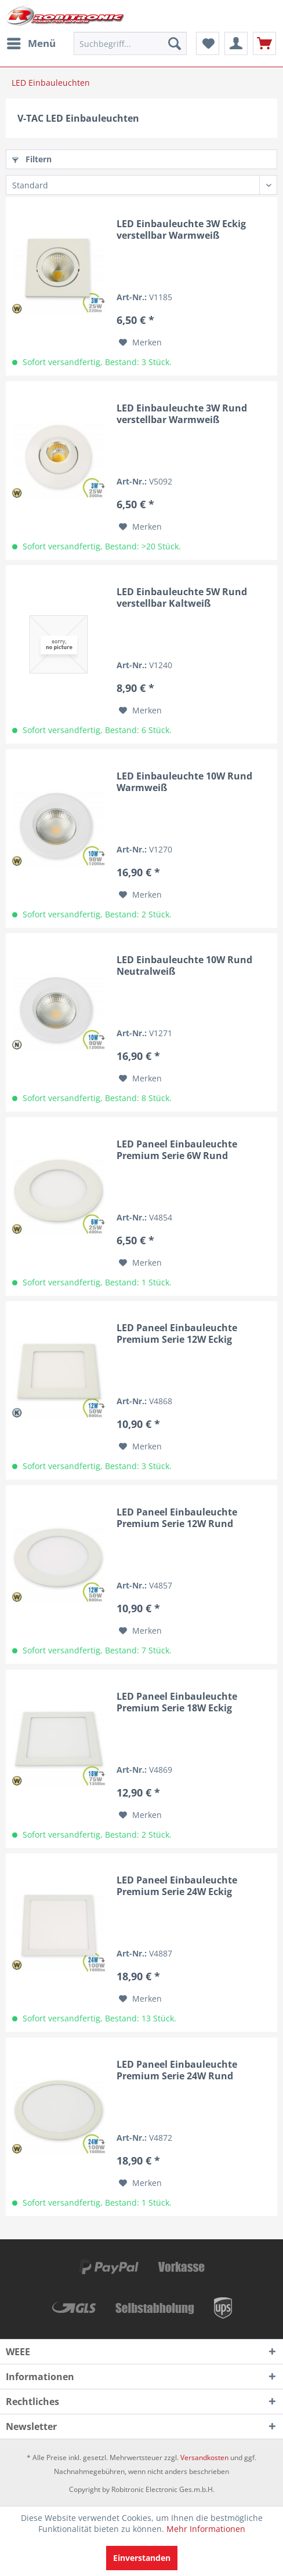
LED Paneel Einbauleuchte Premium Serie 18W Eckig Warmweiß (177, 1702)
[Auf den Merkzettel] (140, 342)
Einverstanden (141, 2557)
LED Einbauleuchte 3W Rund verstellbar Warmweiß (182, 413)
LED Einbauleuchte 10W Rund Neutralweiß (184, 965)
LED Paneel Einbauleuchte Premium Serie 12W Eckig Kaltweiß (177, 1333)
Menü (31, 42)
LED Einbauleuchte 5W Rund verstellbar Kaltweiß (182, 597)
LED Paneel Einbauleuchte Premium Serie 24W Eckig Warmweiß (177, 1885)
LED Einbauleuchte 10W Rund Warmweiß (184, 781)
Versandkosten (204, 2457)
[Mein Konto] (236, 43)
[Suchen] (174, 43)
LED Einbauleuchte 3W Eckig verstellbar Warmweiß (181, 229)
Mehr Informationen (205, 2528)
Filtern (32, 159)
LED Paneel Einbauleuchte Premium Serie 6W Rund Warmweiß (177, 1149)
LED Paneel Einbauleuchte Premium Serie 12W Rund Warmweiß (177, 1517)
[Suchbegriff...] (130, 43)
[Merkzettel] (207, 43)
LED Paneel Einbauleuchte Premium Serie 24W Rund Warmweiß (177, 2070)
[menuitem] (30, 43)
